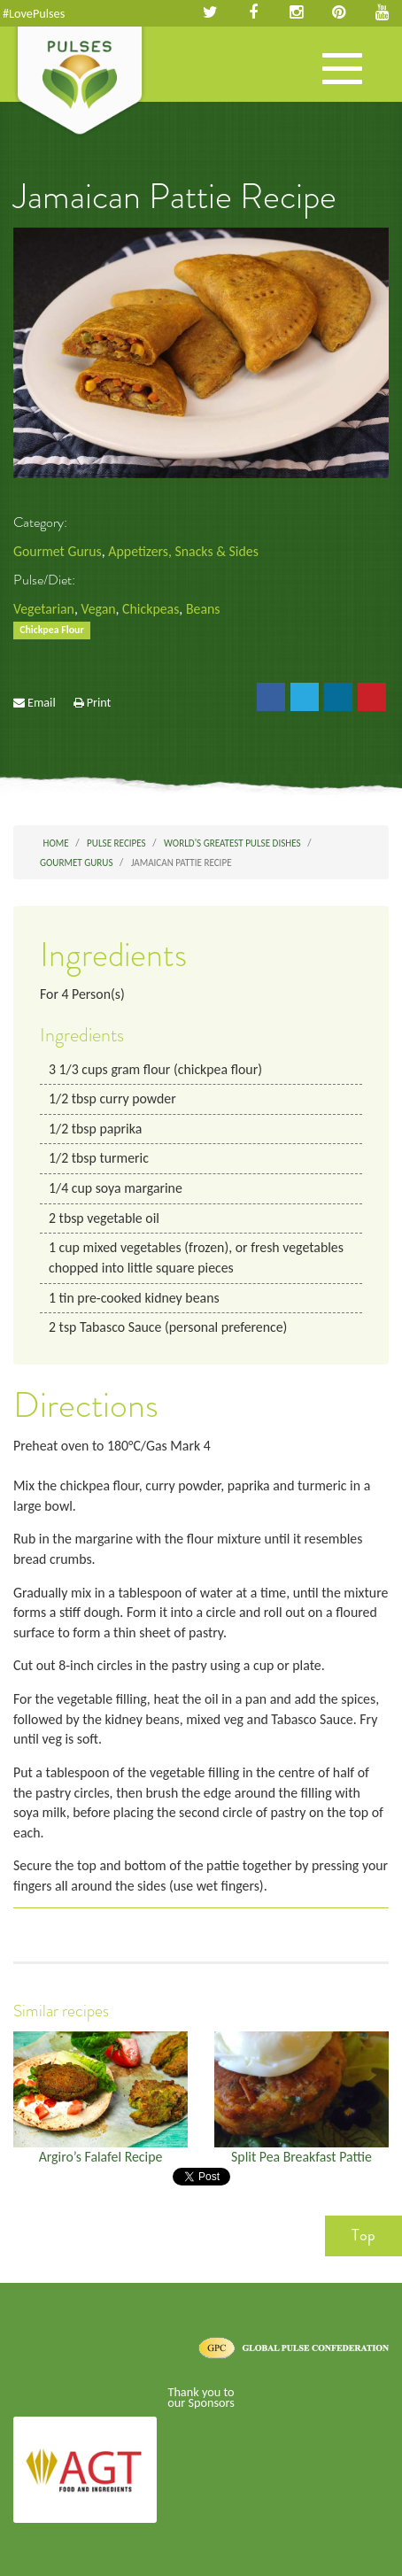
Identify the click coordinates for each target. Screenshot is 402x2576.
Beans (203, 608)
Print (99, 702)
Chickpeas (150, 608)
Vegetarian (43, 608)
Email (41, 702)
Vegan (98, 608)
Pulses (79, 82)
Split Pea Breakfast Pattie (301, 2156)
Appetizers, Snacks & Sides (183, 551)
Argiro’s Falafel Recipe (101, 2156)
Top (363, 2235)
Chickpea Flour (51, 630)
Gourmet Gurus (57, 551)
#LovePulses (34, 13)
